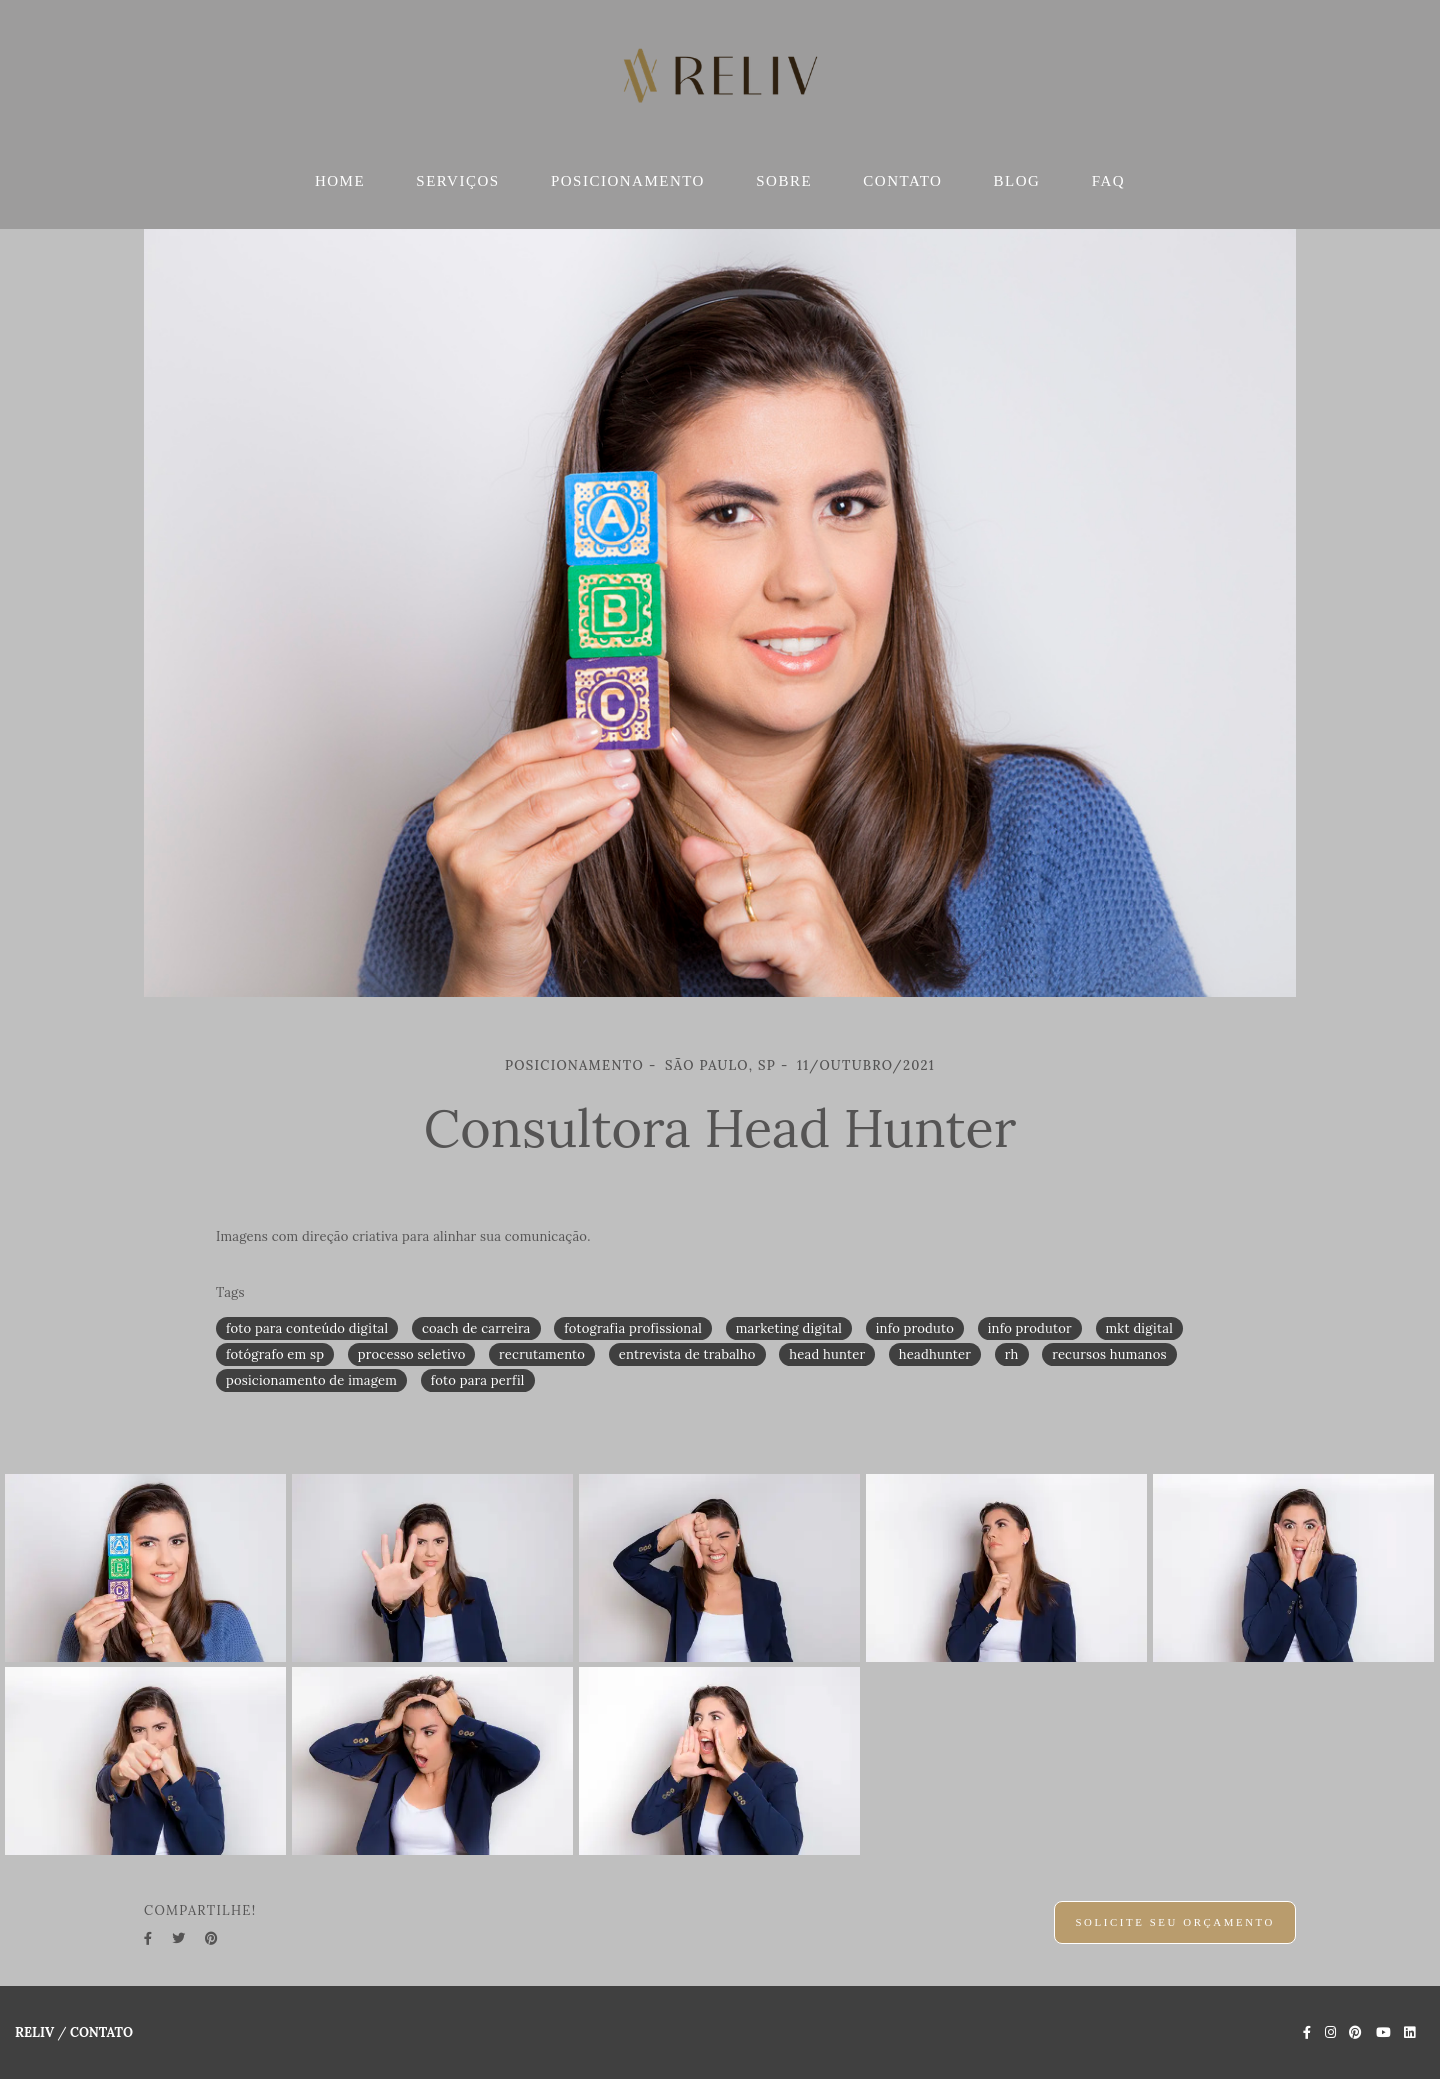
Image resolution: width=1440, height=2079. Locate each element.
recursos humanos (1109, 1354)
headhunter (935, 1354)
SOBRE (784, 181)
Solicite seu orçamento (1175, 1922)
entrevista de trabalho (687, 1354)
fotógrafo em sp (275, 1354)
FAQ (1108, 181)
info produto (915, 1328)
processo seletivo (412, 1354)
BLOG (1017, 181)
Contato (101, 2032)
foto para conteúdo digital (307, 1328)
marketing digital (789, 1328)
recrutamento (542, 1354)
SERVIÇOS (457, 181)
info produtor (1030, 1328)
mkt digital (1139, 1328)
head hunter (827, 1354)
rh (1012, 1354)
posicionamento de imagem (311, 1380)
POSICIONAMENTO (628, 181)
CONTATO (902, 181)
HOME (340, 181)
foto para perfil (478, 1380)
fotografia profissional (633, 1328)
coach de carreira (476, 1328)
